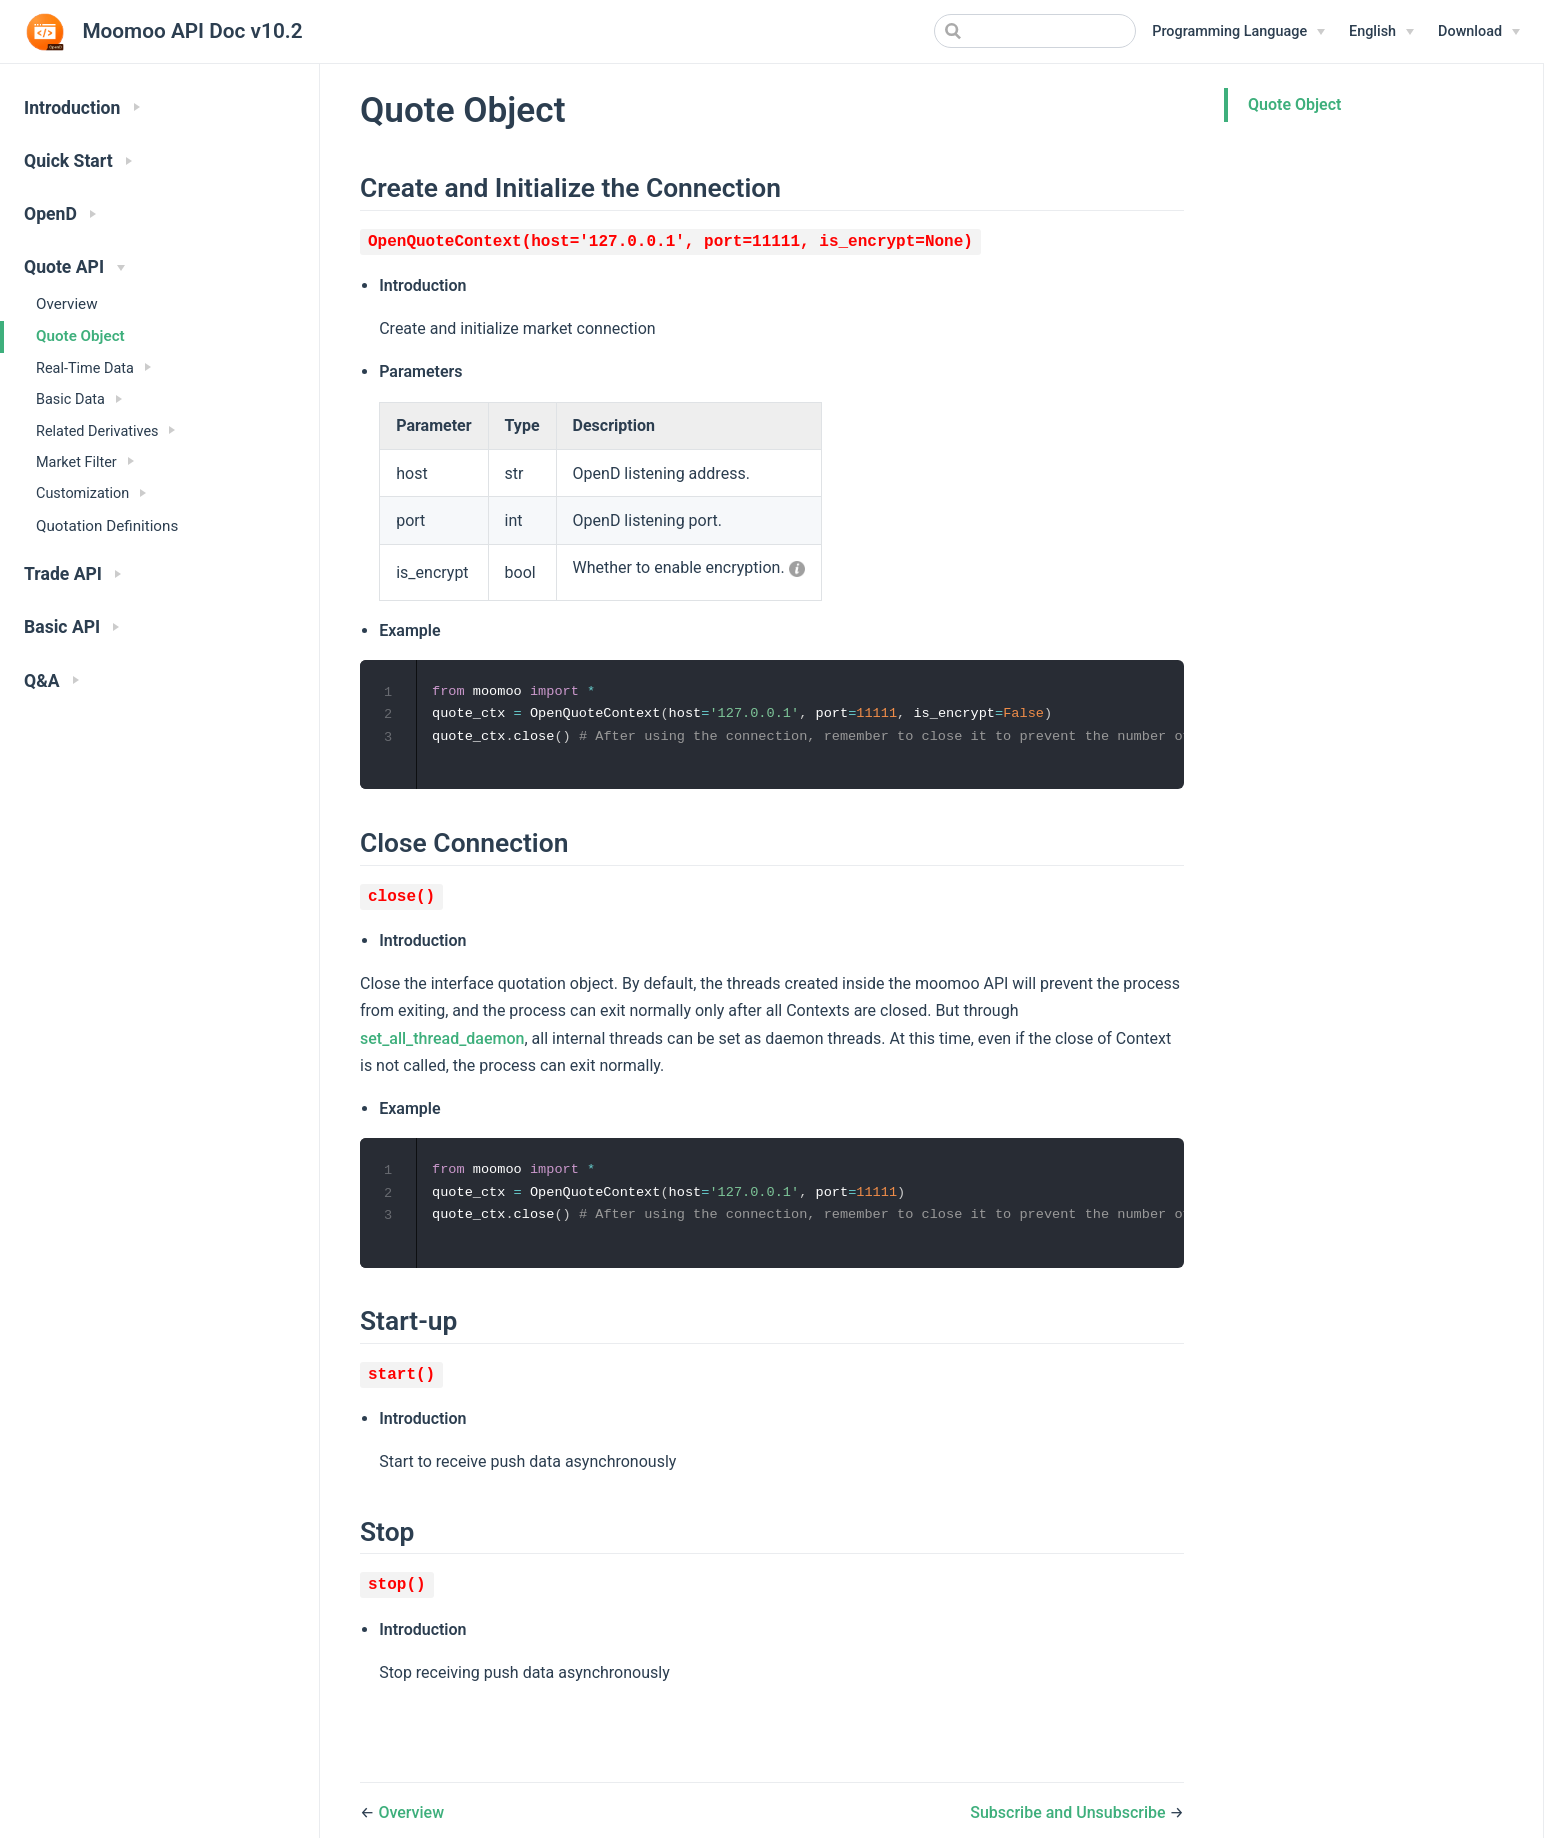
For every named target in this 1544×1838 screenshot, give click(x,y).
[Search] (1035, 31)
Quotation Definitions (107, 526)
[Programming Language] (1238, 32)
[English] (1381, 32)
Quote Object (80, 336)
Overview (67, 304)
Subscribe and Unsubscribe (1069, 1816)
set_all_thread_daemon (442, 1039)
